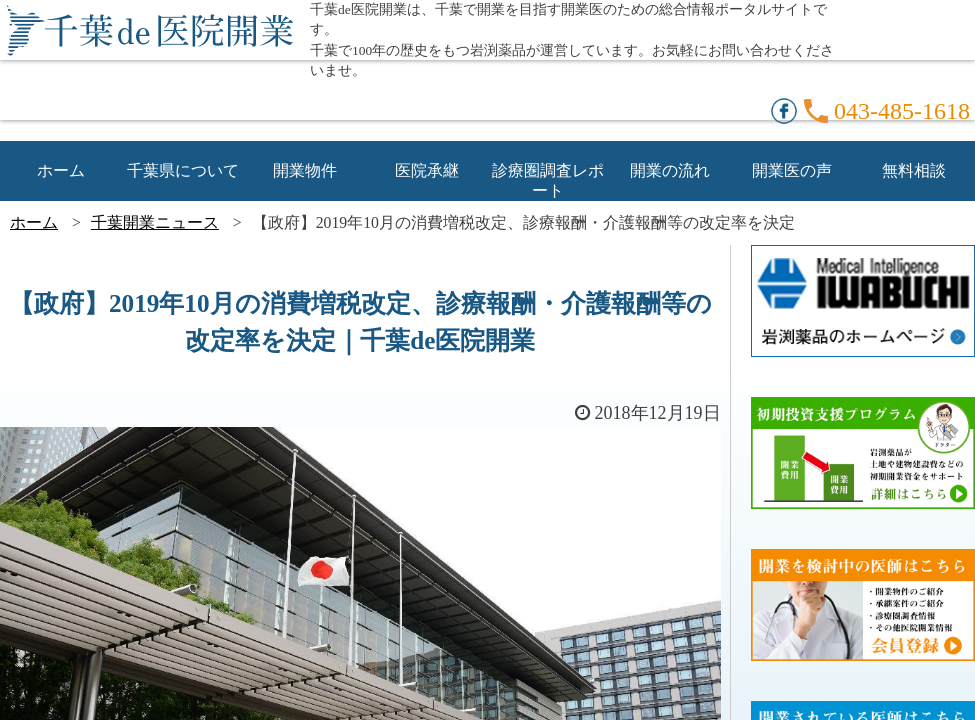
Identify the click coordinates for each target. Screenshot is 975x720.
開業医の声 (792, 170)
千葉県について (183, 170)
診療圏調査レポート (548, 171)
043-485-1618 (902, 111)
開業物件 (305, 170)
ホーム (61, 170)
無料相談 (914, 170)
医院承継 (427, 170)
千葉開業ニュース (155, 222)
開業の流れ (670, 170)
